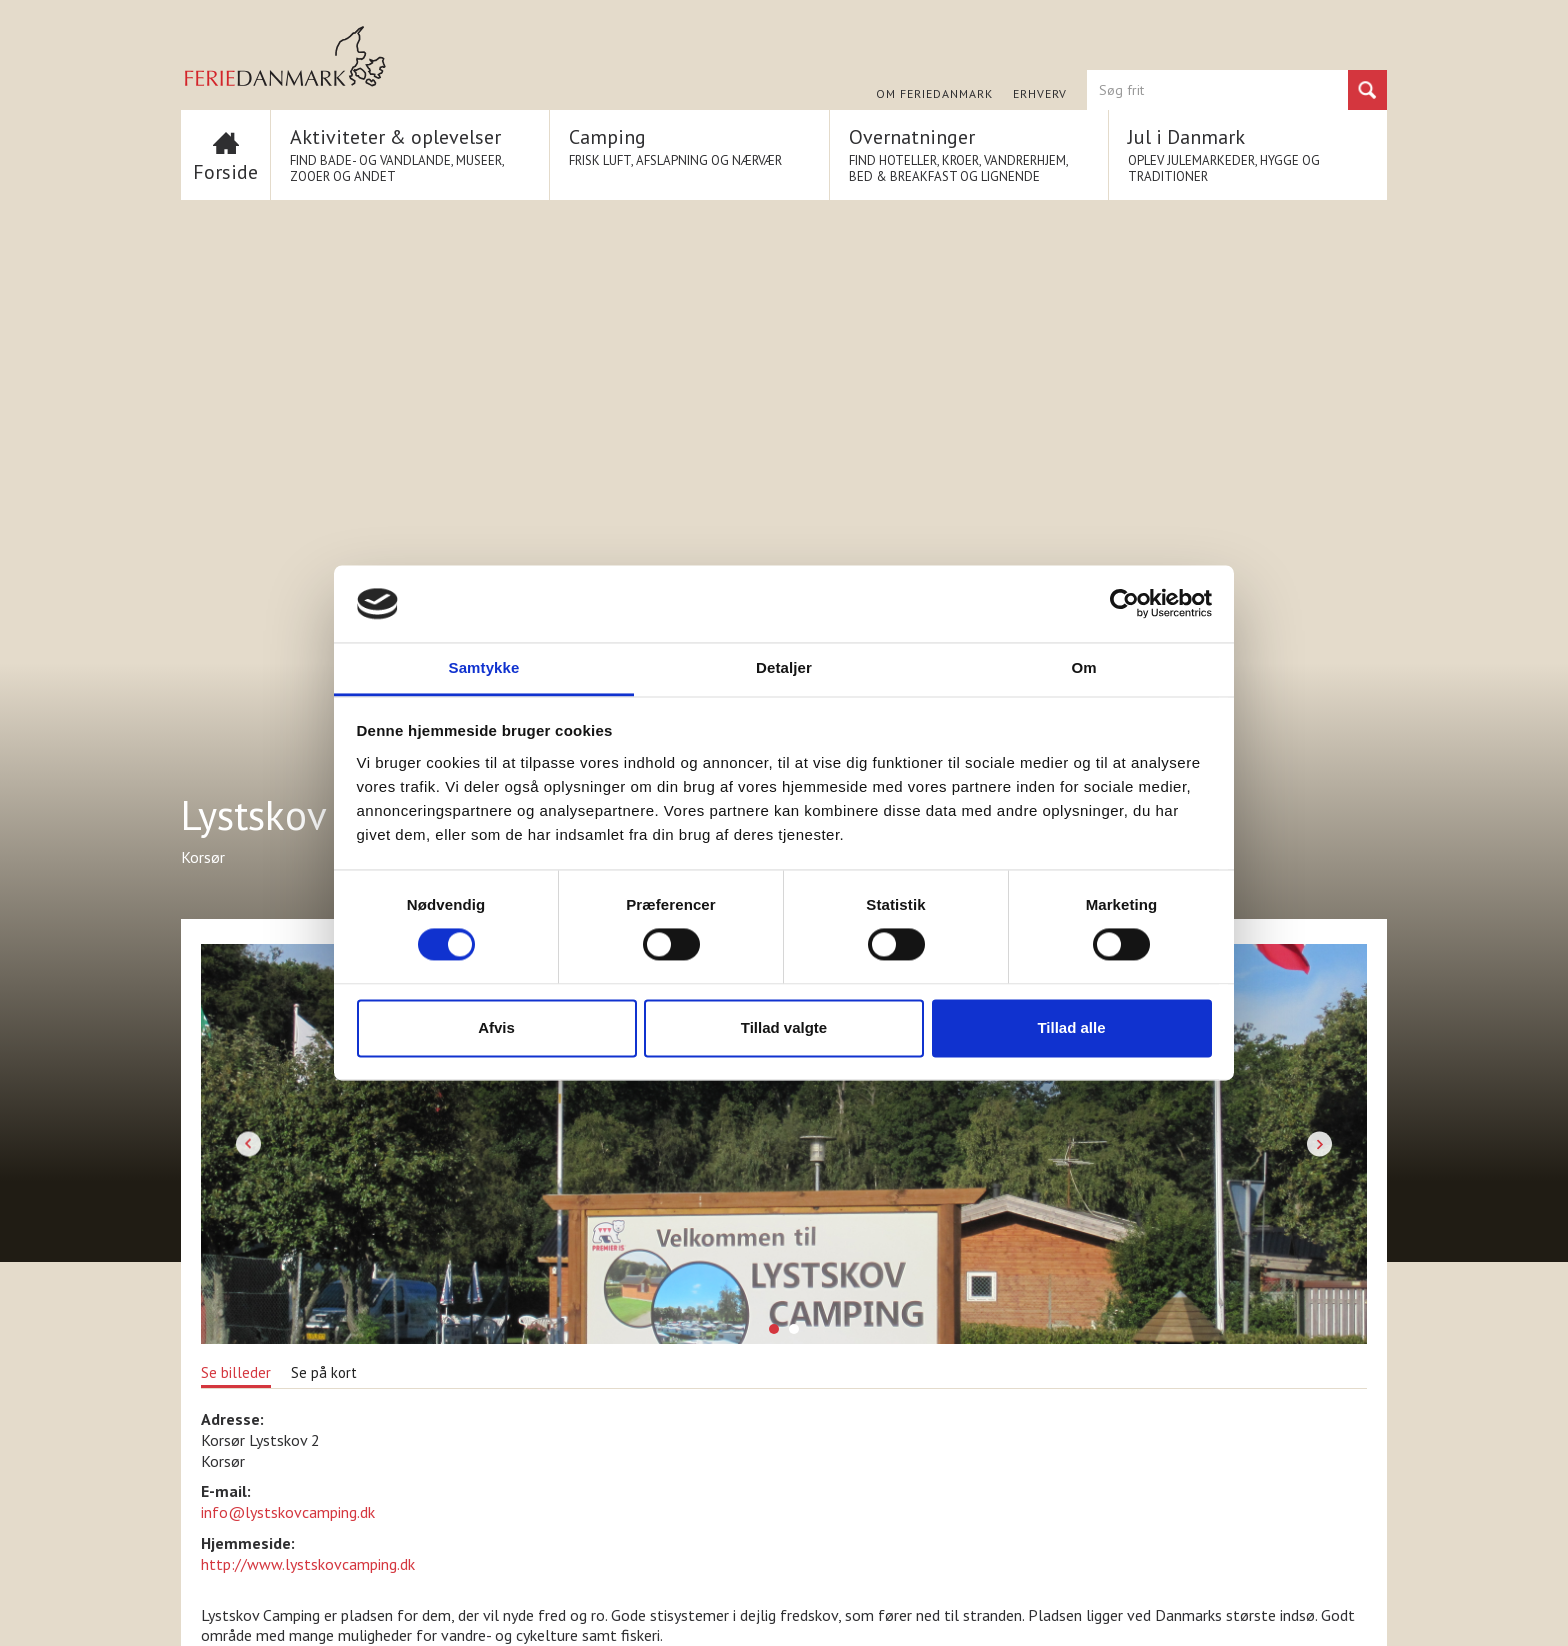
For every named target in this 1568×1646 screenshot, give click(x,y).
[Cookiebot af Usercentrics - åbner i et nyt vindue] (1124, 604)
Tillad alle (1071, 1027)
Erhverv (1040, 94)
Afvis (496, 1027)
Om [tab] (1083, 667)
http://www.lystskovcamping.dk (308, 1564)
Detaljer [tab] (784, 667)
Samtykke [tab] (484, 667)
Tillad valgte (784, 1027)
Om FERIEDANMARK (934, 94)
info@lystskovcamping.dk (288, 1512)
